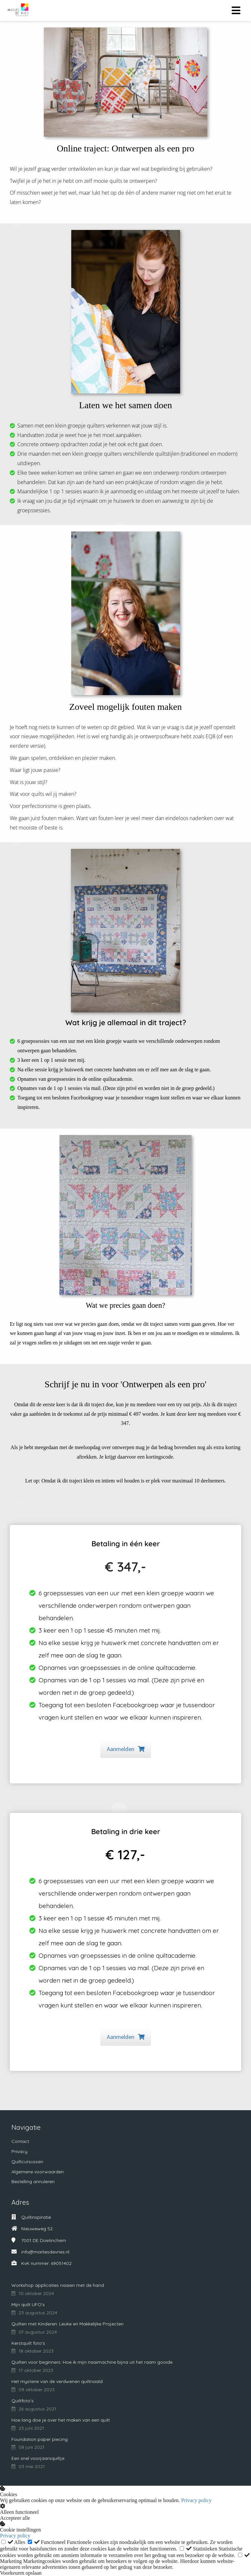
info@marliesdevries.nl (45, 2252)
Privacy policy (196, 2500)
